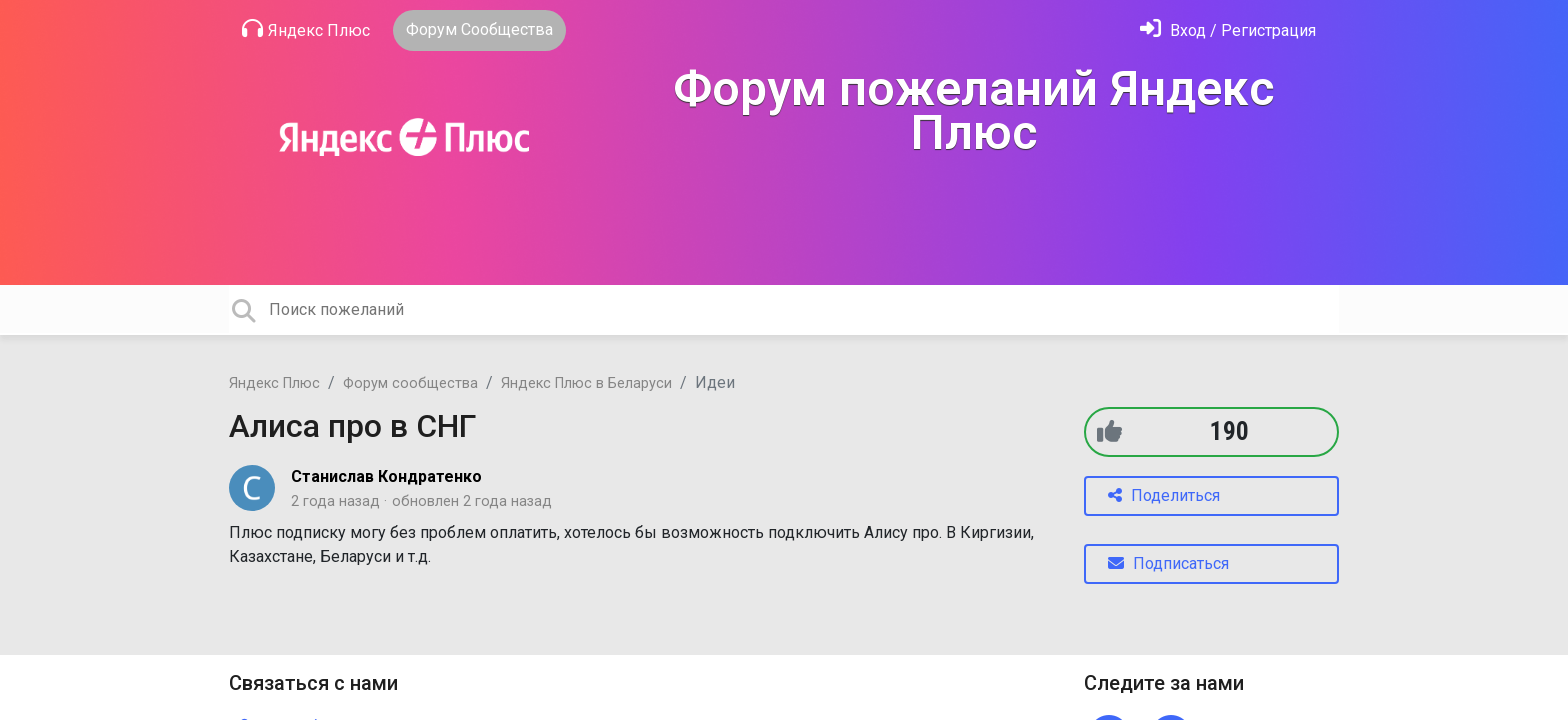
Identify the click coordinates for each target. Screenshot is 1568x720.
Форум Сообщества (479, 29)
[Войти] (1228, 30)
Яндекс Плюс (306, 29)
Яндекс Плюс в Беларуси (586, 383)
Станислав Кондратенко (386, 476)
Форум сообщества (410, 383)
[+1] (1109, 431)
